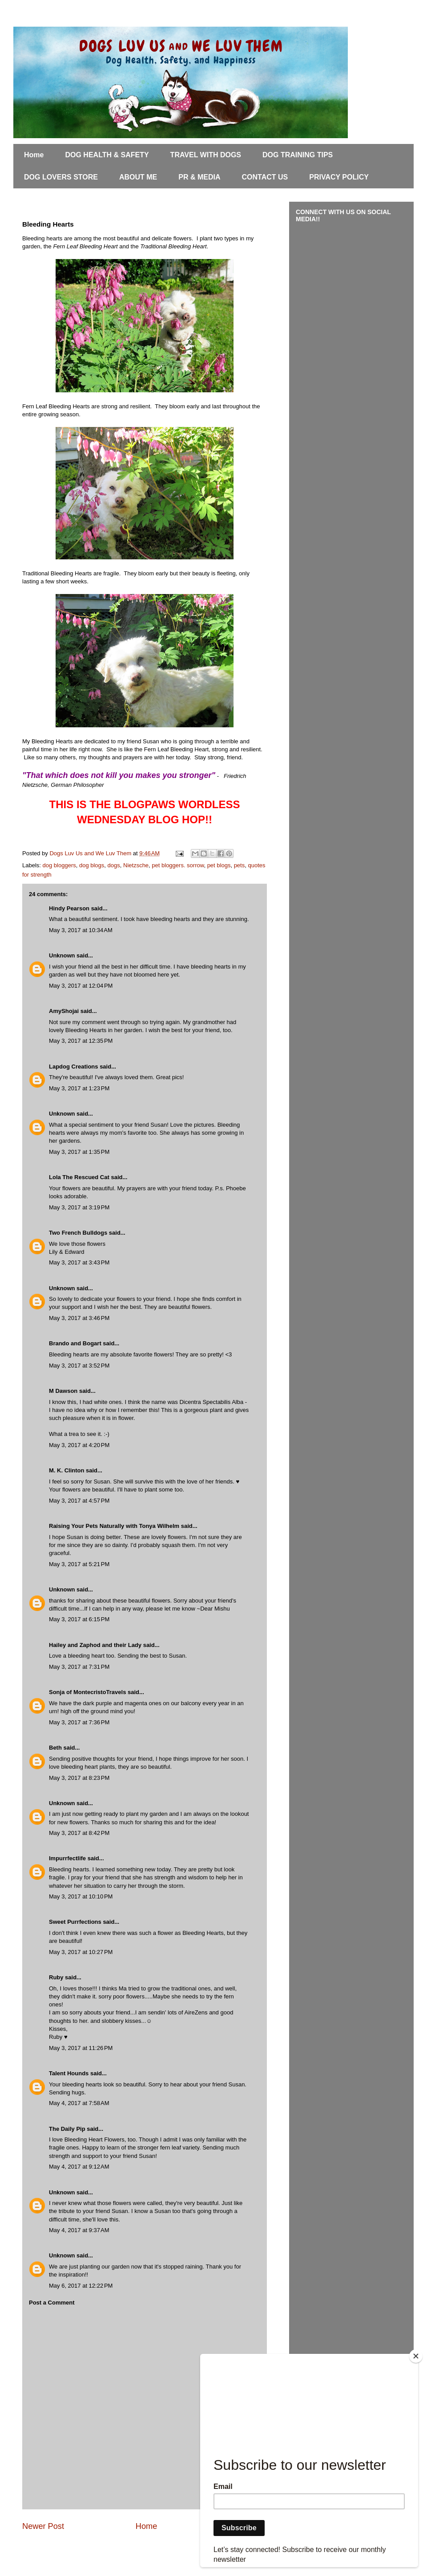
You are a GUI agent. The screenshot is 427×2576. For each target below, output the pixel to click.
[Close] (416, 2356)
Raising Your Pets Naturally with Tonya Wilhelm (114, 1526)
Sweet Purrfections (75, 1921)
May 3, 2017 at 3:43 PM (79, 1262)
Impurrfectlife (67, 1858)
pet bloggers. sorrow (178, 865)
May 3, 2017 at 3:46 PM (79, 1318)
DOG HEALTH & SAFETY (107, 155)
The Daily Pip (68, 2128)
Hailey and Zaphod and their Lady (95, 1645)
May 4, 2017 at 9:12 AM (79, 2166)
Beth (55, 1747)
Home (34, 155)
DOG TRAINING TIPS (297, 155)
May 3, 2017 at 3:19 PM (79, 1207)
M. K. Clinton (66, 1470)
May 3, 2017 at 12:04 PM (81, 985)
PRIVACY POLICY (339, 177)
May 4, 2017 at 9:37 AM (79, 2230)
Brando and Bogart (75, 1343)
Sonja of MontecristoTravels (87, 1692)
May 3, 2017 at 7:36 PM (79, 1722)
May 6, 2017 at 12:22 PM (81, 2285)
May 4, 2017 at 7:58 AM (79, 2103)
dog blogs (91, 865)
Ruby (56, 1977)
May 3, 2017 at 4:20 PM (79, 1445)
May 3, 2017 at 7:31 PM (79, 1666)
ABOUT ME (138, 177)
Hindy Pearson (69, 908)
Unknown (62, 955)
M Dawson (63, 1391)
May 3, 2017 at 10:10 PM (81, 1896)
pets (239, 865)
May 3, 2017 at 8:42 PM (79, 1833)
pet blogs (219, 865)
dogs (114, 865)
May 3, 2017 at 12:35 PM (81, 1040)
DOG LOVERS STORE (61, 177)
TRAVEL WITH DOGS (205, 155)
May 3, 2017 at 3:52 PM (79, 1365)
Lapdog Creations (73, 1066)
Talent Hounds (69, 2073)
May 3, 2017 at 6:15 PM (79, 1619)
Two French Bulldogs (78, 1232)
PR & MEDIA (199, 177)
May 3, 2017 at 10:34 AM (81, 930)
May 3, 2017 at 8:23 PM (79, 1777)
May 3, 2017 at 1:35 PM (79, 1151)
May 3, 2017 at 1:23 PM (79, 1088)
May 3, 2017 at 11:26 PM (81, 2048)
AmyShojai (64, 1011)
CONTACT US (265, 177)
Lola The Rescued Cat (79, 1177)
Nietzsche (136, 865)
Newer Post (43, 2526)
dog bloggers (59, 865)
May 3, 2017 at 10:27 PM (81, 1952)
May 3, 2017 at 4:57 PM (79, 1500)
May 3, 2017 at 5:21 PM (79, 1564)
